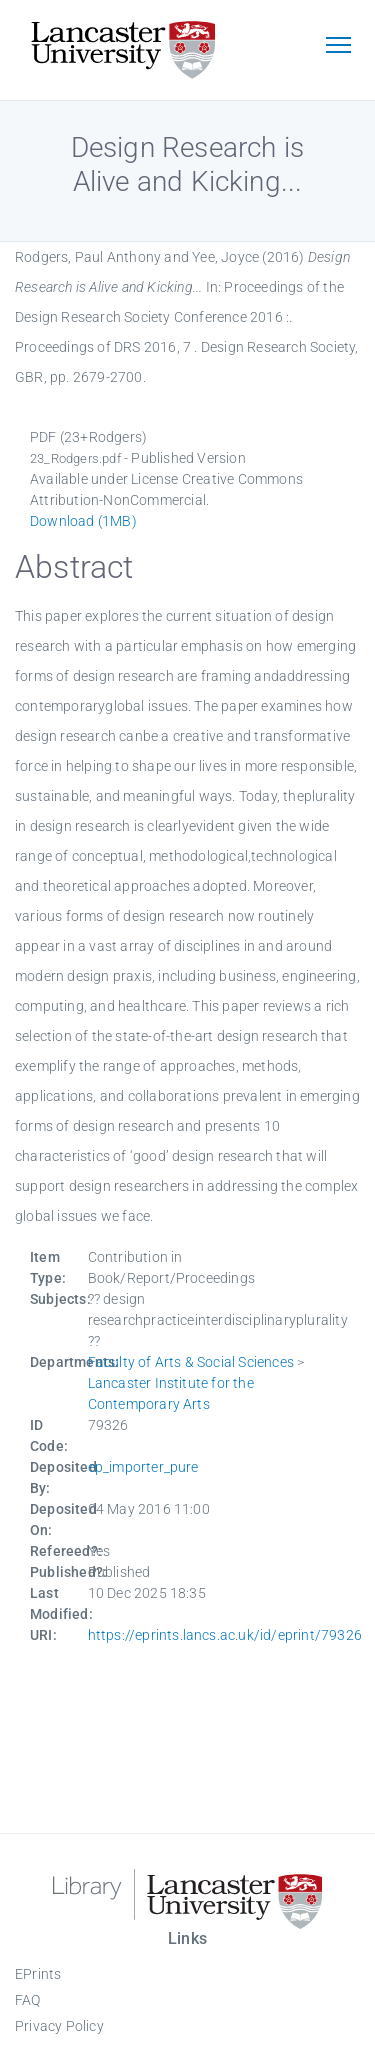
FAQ (28, 2000)
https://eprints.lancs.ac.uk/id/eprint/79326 (225, 1635)
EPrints (38, 1974)
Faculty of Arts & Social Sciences (191, 1362)
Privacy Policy (59, 2026)
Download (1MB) (83, 521)
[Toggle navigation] (338, 47)
